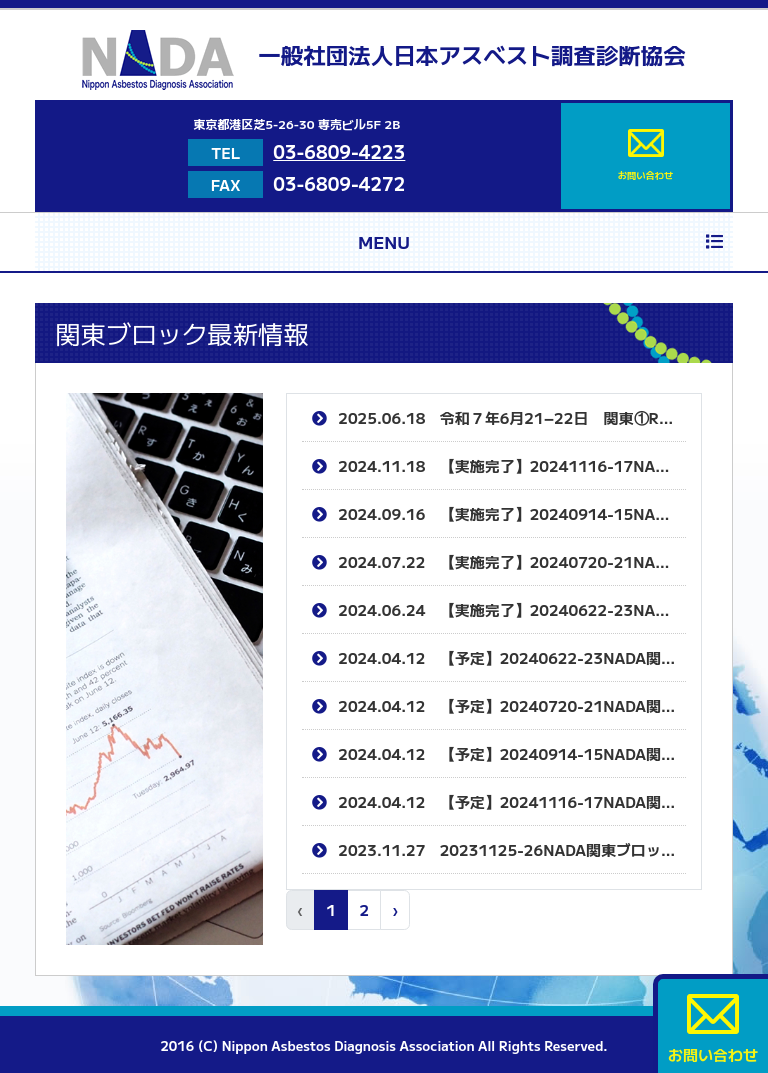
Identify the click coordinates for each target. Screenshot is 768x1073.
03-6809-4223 (339, 151)
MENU (540, 241)
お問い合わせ (645, 155)
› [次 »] (395, 909)
